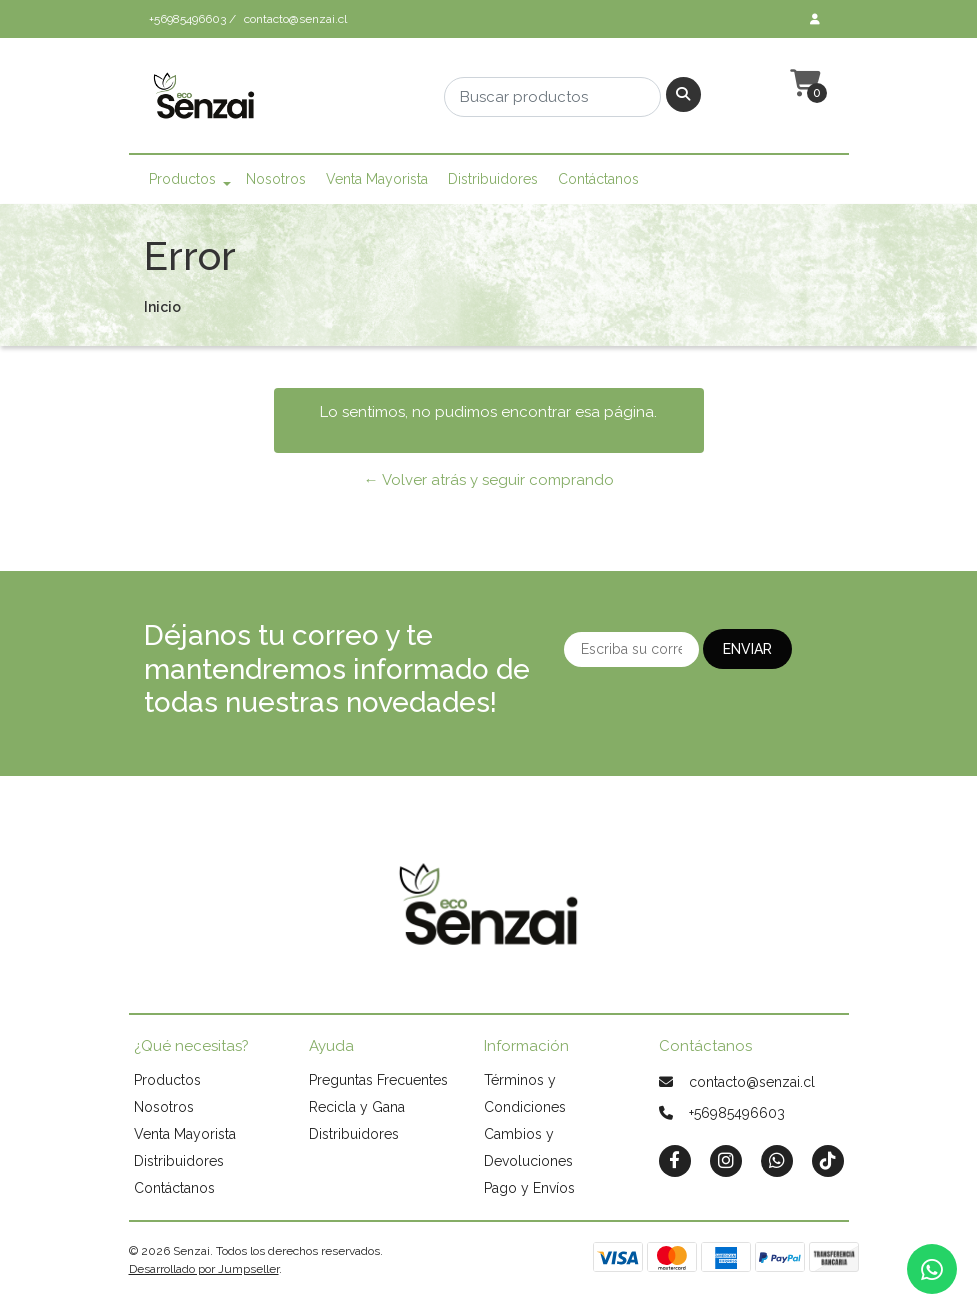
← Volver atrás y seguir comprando (489, 480)
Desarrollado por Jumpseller (204, 1269)
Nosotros (276, 179)
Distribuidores (493, 179)
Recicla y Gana (357, 1107)
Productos (182, 179)
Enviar (747, 649)
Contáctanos (598, 179)
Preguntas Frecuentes (378, 1080)
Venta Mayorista (377, 179)
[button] (803, 84)
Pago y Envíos (529, 1188)
